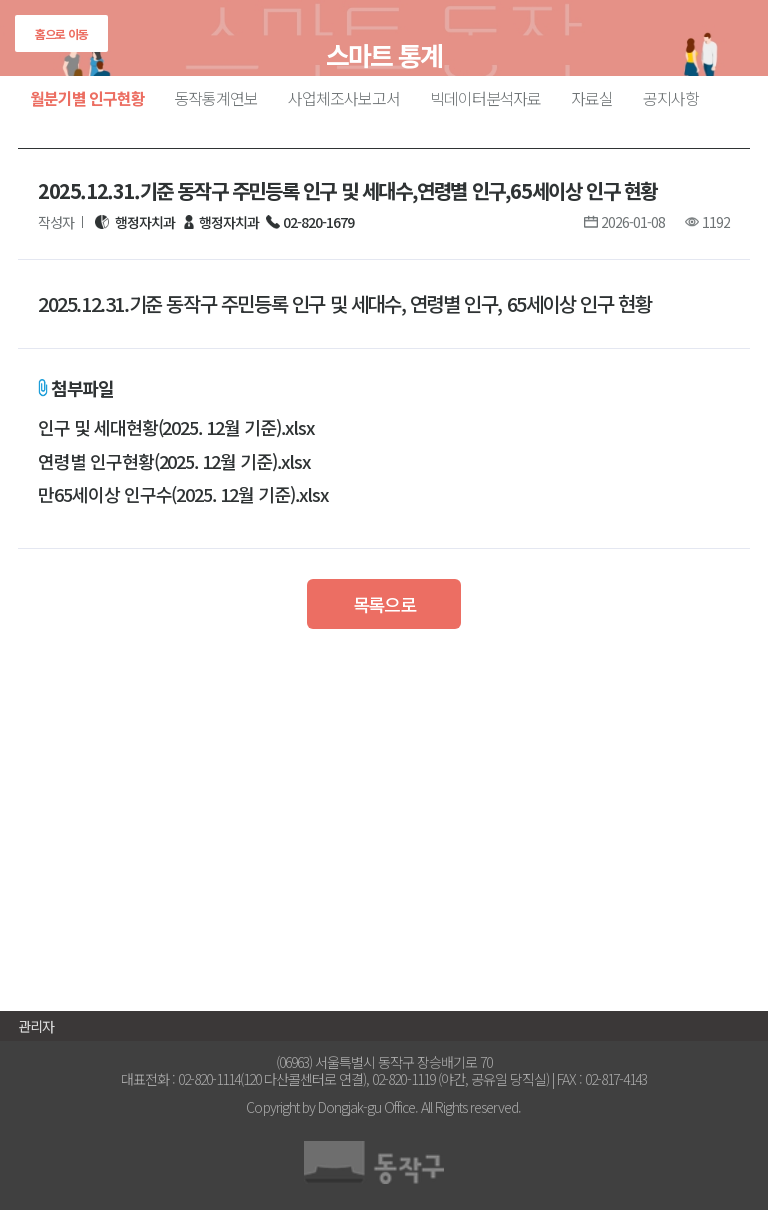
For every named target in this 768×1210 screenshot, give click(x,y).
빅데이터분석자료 (486, 98)
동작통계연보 (217, 98)
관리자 (36, 1026)
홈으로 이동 (61, 33)
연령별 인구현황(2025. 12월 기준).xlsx (174, 462)
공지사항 (671, 98)
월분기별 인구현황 (87, 98)
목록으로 (384, 604)
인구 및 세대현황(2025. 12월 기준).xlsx (176, 428)
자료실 (592, 98)
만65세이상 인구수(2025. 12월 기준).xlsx (183, 495)
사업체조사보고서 (344, 98)
